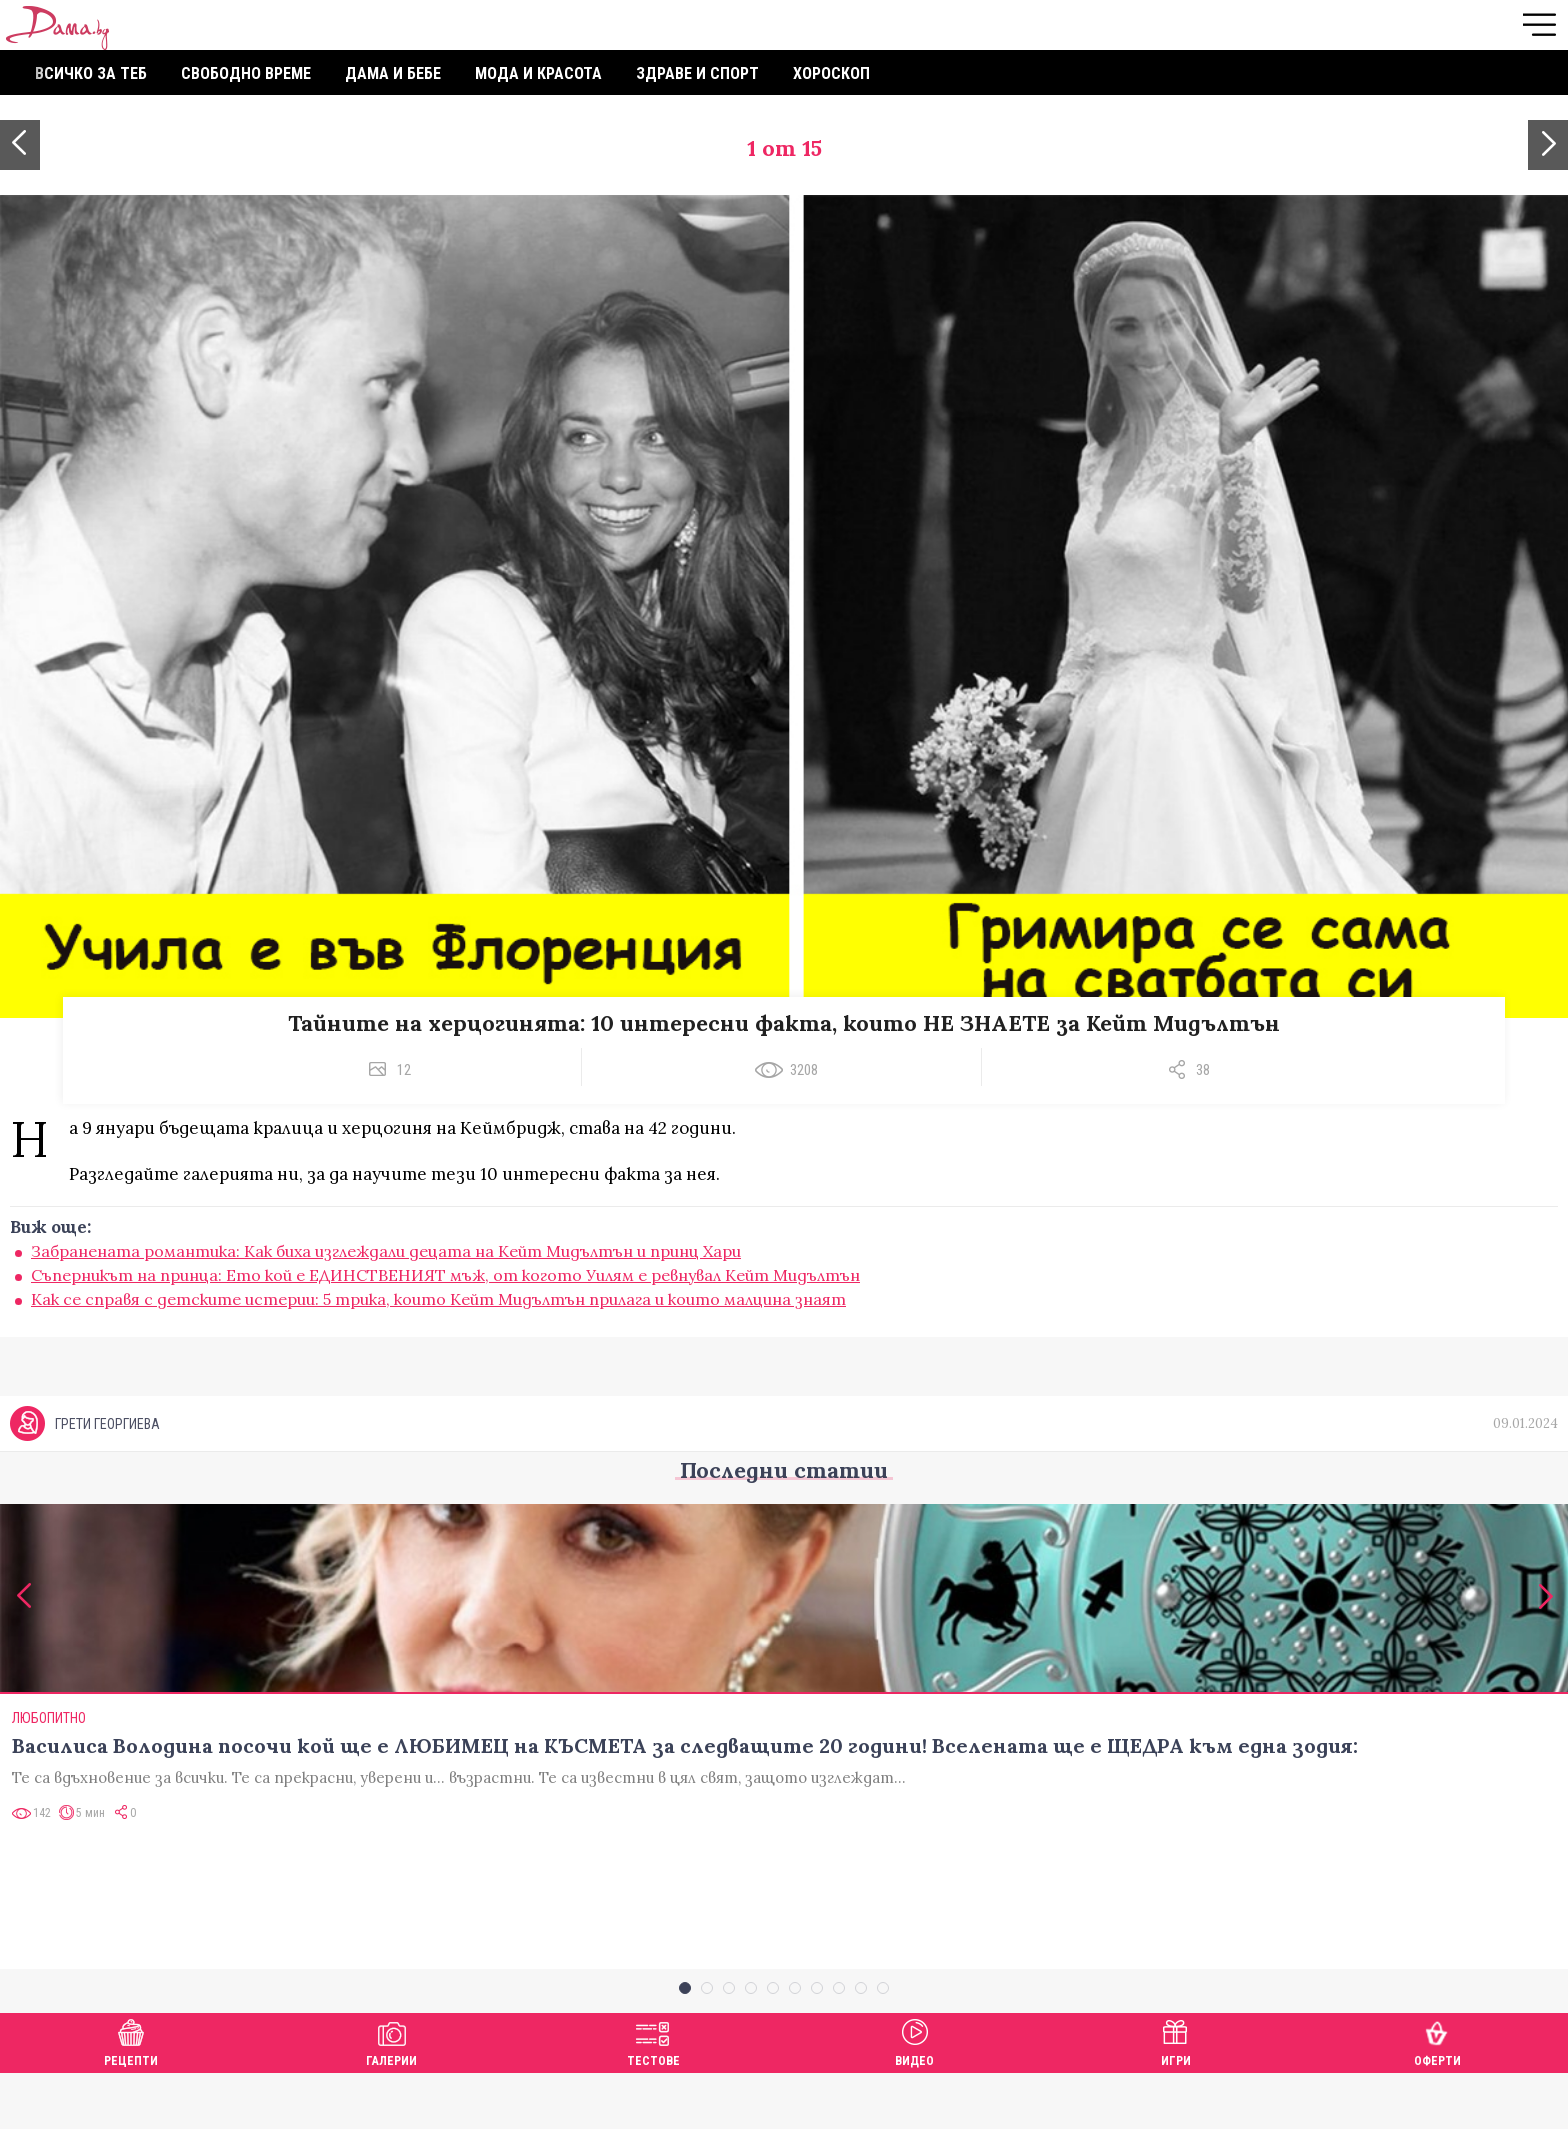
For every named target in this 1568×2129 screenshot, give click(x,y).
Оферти (1437, 2095)
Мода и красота (538, 73)
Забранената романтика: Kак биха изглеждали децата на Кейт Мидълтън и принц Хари (386, 1251)
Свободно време (246, 73)
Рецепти (131, 2095)
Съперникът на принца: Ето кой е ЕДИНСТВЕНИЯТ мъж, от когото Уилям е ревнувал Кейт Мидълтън (445, 1275)
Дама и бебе (393, 73)
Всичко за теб (91, 73)
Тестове (653, 2095)
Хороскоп (831, 73)
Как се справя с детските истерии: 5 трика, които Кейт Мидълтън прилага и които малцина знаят (438, 1299)
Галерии (391, 2095)
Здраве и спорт (697, 73)
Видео (914, 2095)
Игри (1176, 2095)
